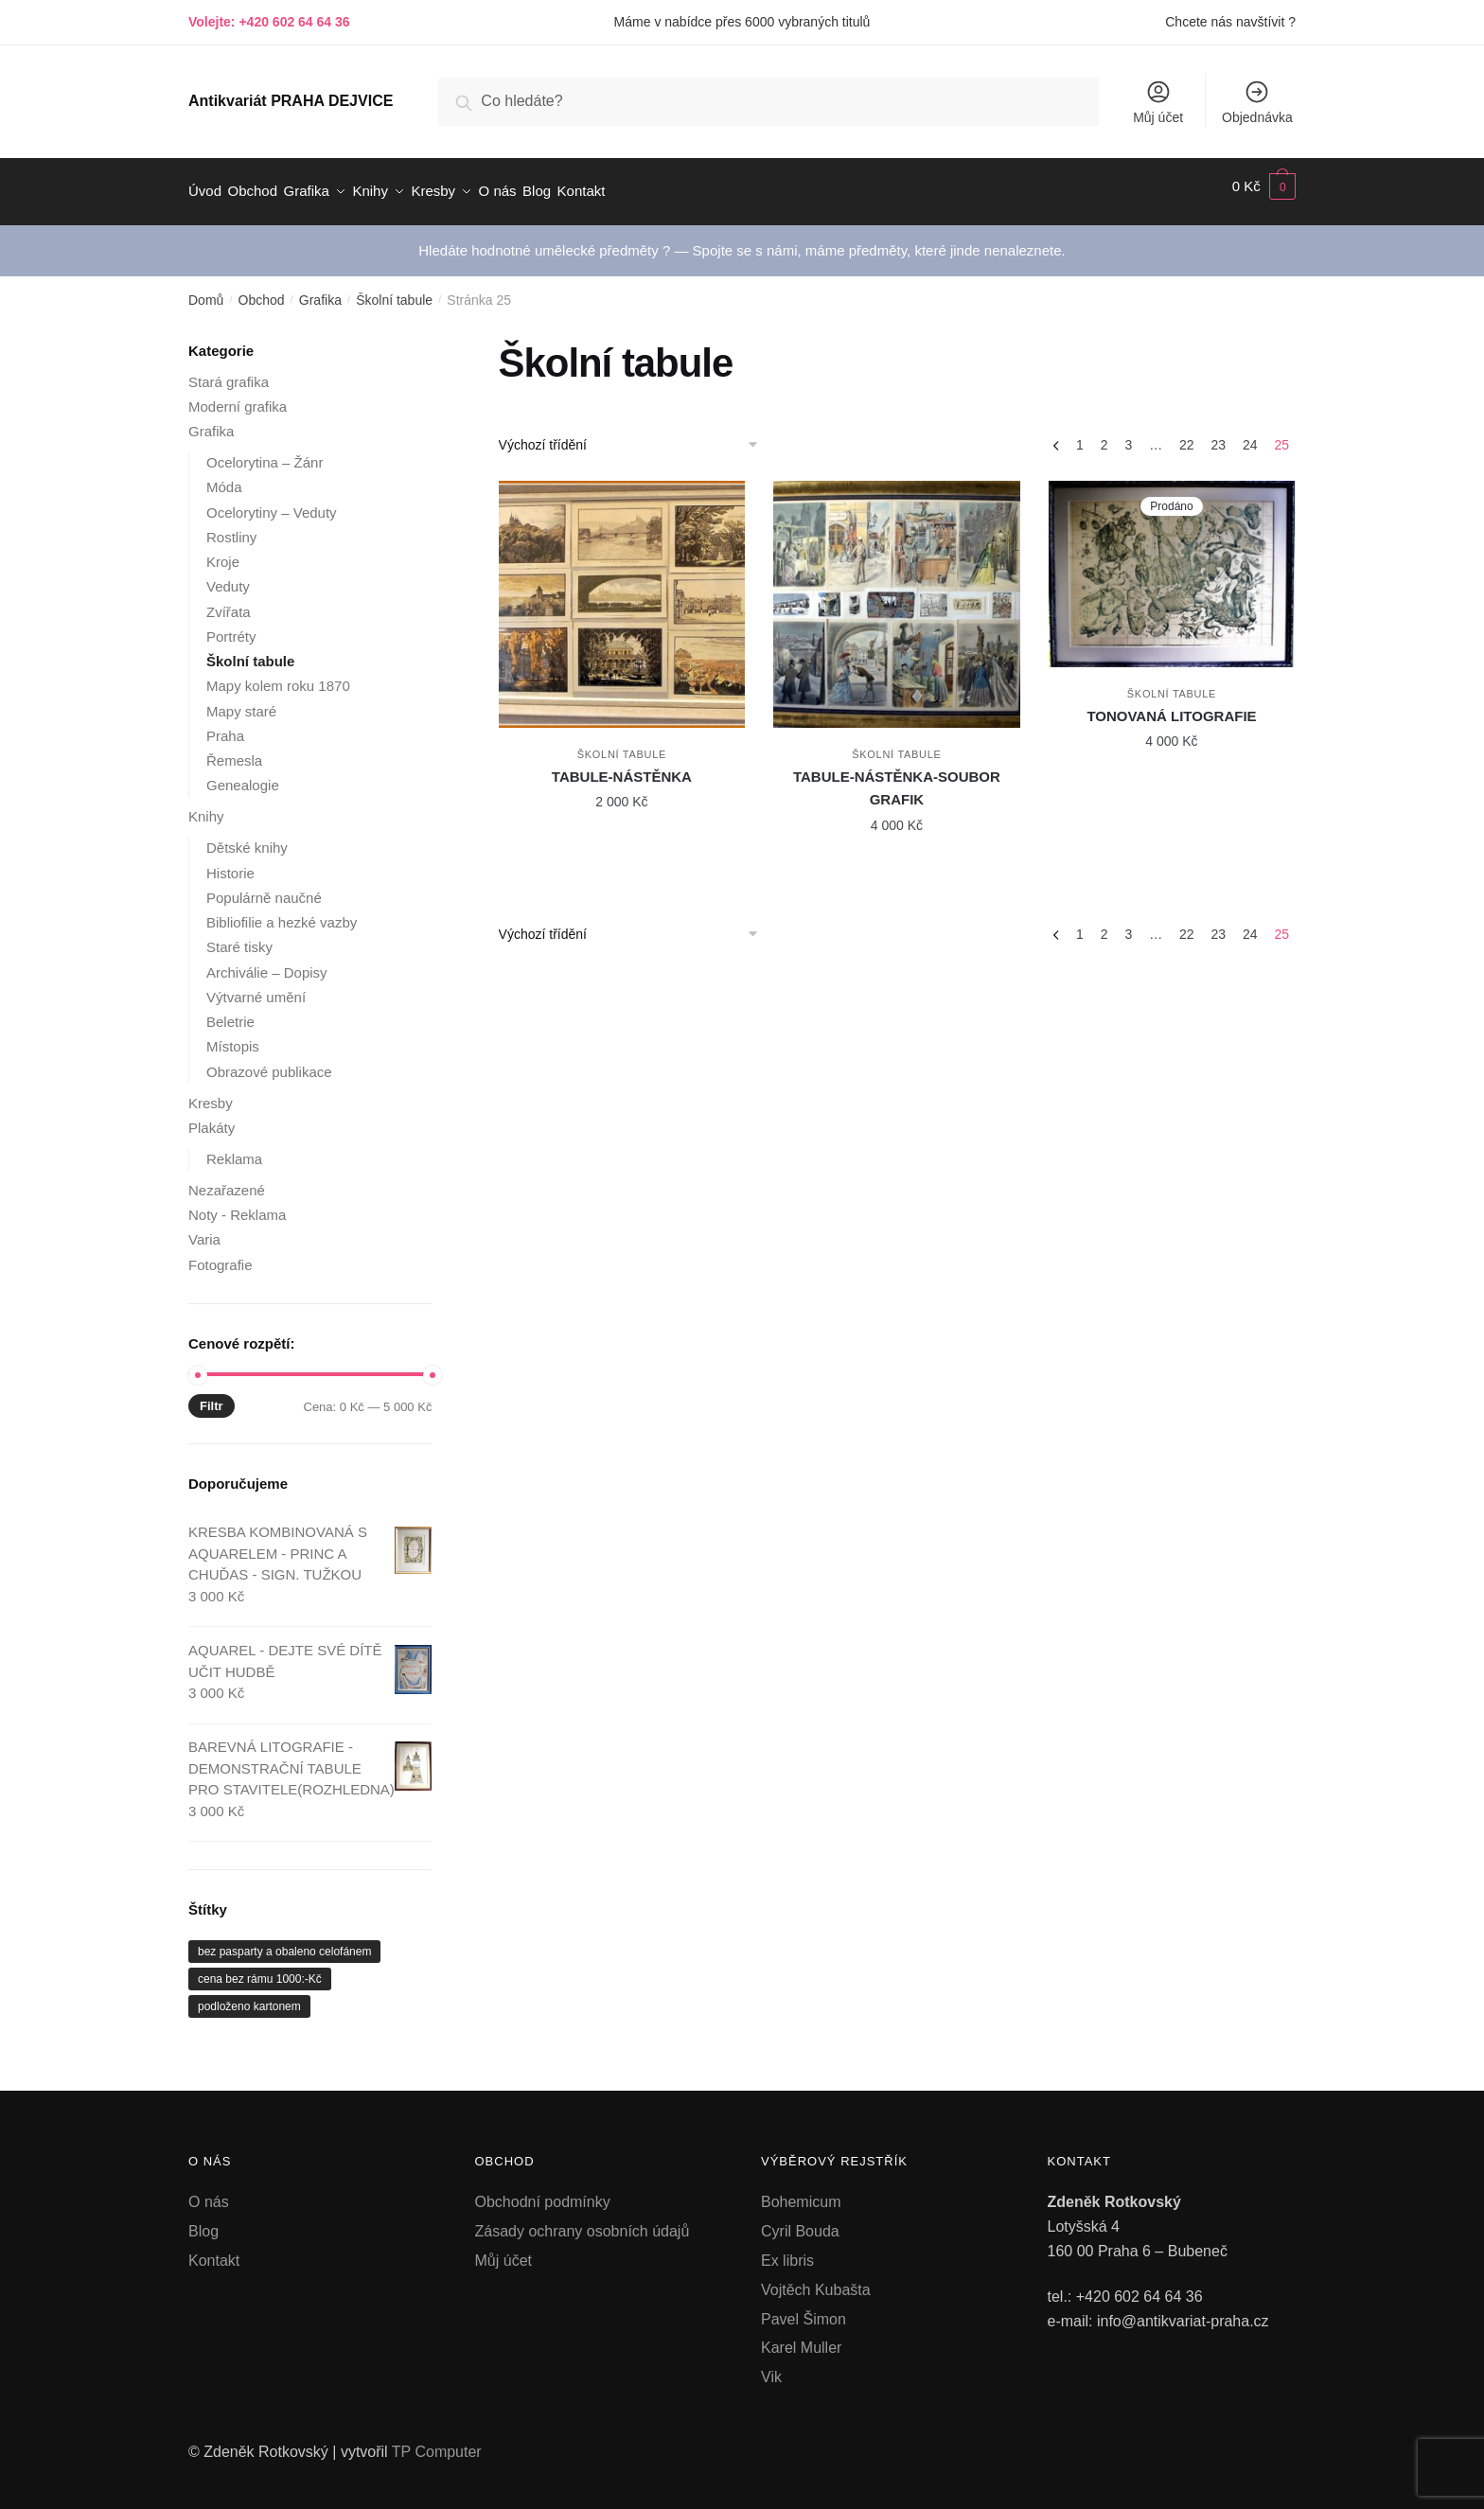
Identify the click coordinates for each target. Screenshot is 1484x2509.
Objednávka (1257, 102)
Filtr (211, 1395)
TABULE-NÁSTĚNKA (622, 766)
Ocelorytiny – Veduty (271, 501)
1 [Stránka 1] (1080, 434)
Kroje (222, 551)
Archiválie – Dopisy (266, 961)
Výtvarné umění (256, 987)
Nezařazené (226, 1180)
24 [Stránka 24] (1250, 434)
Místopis (232, 1036)
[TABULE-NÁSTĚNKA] (622, 593)
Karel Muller (801, 2337)
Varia (204, 1229)
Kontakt (213, 2250)
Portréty (231, 626)
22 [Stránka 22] (1186, 434)
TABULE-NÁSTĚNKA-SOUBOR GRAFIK (896, 777)
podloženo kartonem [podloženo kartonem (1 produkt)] (249, 1996)
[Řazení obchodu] (635, 434)
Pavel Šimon (803, 2308)
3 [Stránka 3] (1128, 434)
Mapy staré (241, 700)
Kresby (210, 1092)
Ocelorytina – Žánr (264, 452)
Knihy (206, 806)
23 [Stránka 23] (1218, 434)
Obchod (261, 289)
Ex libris (787, 2250)
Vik (771, 2367)
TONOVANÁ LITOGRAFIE (1171, 706)
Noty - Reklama (237, 1204)
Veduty (228, 576)
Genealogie (242, 775)
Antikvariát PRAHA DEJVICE (290, 101)
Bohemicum (800, 2191)
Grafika (320, 289)
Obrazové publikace (269, 1060)
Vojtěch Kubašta (816, 2279)
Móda (224, 476)
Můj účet (1158, 102)
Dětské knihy (247, 837)
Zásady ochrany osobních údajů (582, 2221)
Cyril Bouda (800, 2221)
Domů (205, 289)
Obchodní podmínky (542, 2191)
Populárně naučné (264, 887)
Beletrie (230, 1011)
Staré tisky (239, 936)
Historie (230, 862)
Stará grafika (228, 370)
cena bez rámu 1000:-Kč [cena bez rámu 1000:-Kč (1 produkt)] (260, 1968)
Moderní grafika (237, 396)
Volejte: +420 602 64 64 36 (269, 21)
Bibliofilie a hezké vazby (281, 912)
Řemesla (234, 750)
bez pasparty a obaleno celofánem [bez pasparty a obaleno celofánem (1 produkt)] (284, 1941)
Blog (203, 2221)
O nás (208, 2191)
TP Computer (437, 2441)
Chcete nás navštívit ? (1230, 21)
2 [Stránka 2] (1104, 434)
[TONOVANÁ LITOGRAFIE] (1172, 563)
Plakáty (211, 1117)
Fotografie (220, 1254)
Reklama (234, 1148)
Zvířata (228, 600)
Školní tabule (394, 289)
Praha (225, 725)
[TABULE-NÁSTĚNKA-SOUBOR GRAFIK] (896, 593)
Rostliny (231, 527)
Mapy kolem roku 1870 (278, 675)
